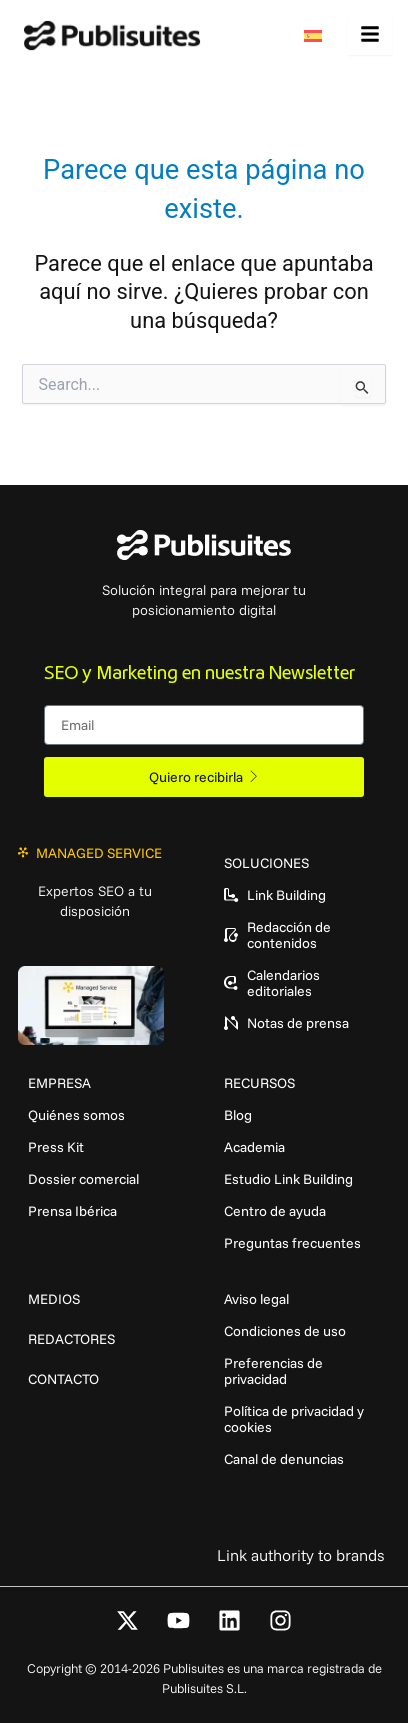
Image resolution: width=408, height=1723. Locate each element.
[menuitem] (318, 36)
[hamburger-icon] (370, 35)
